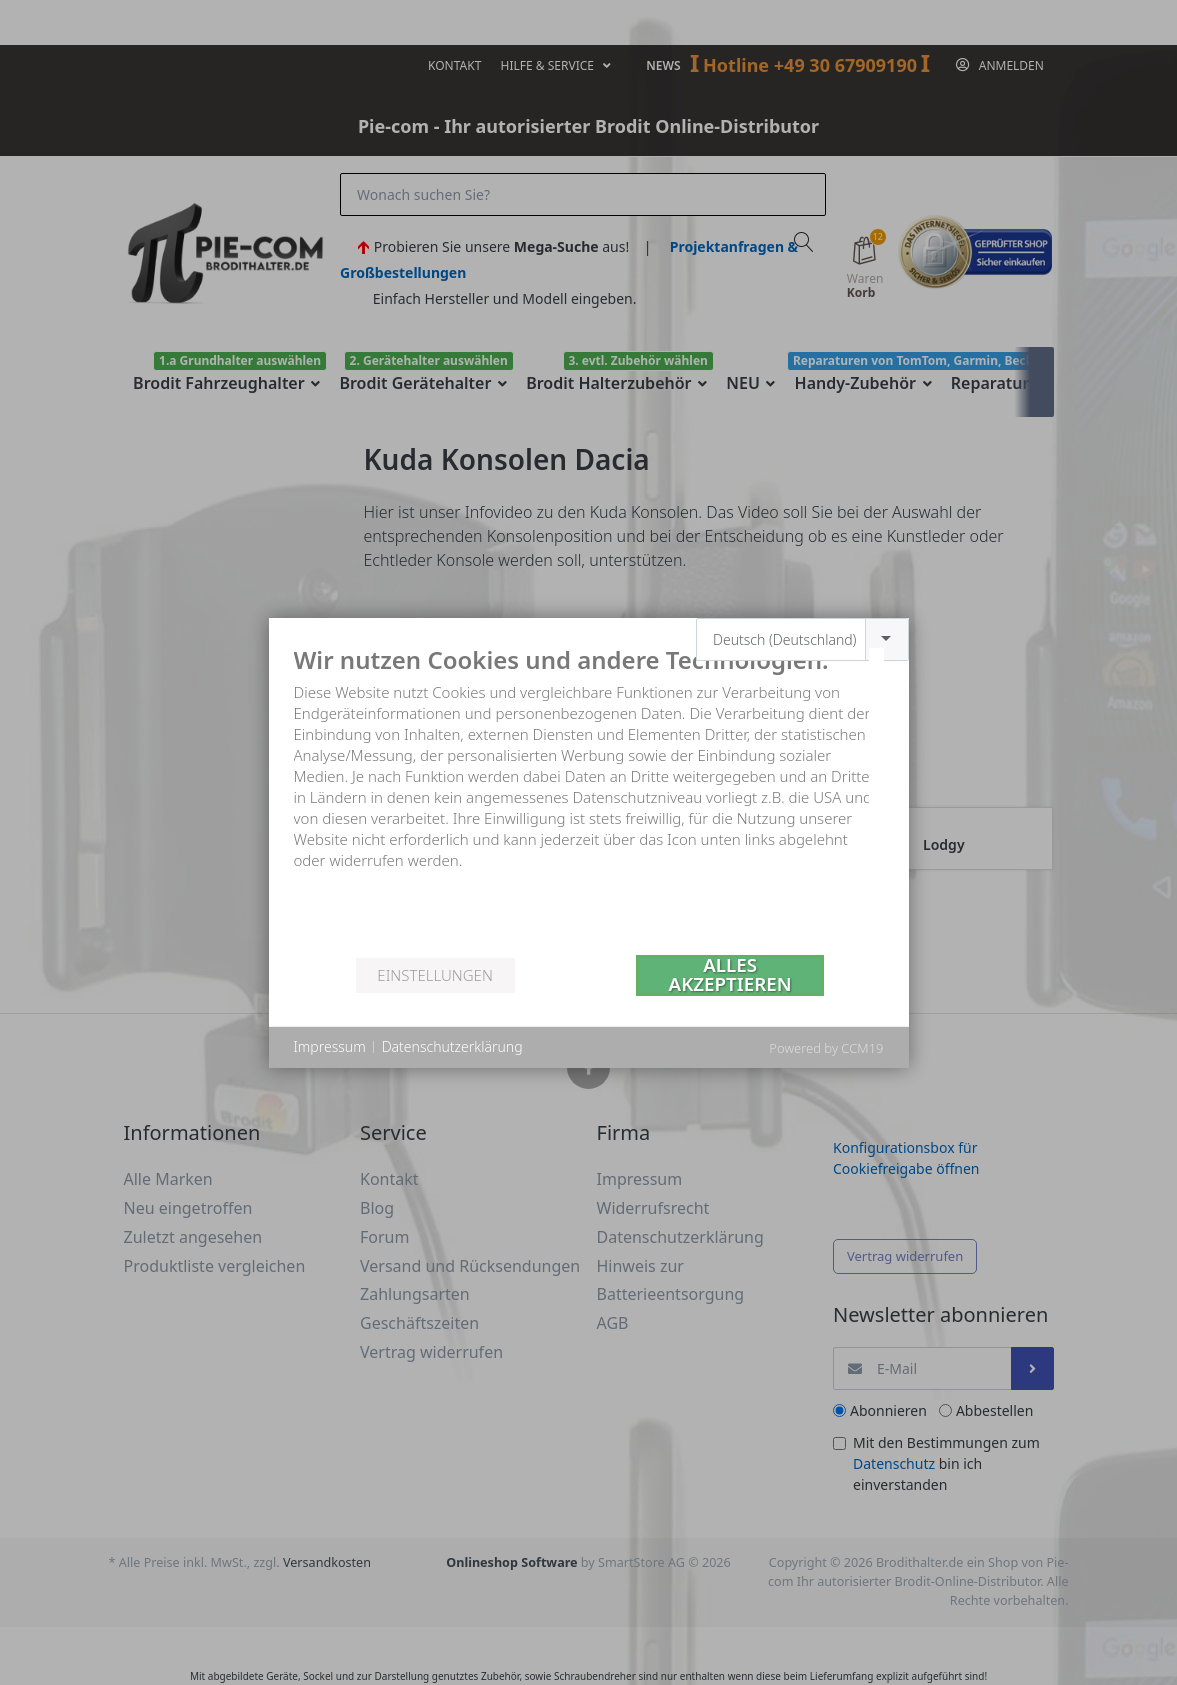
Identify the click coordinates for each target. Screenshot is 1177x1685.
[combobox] (802, 639)
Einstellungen (434, 975)
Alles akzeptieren (730, 975)
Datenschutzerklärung (452, 1046)
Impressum (330, 1046)
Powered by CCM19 (826, 1048)
